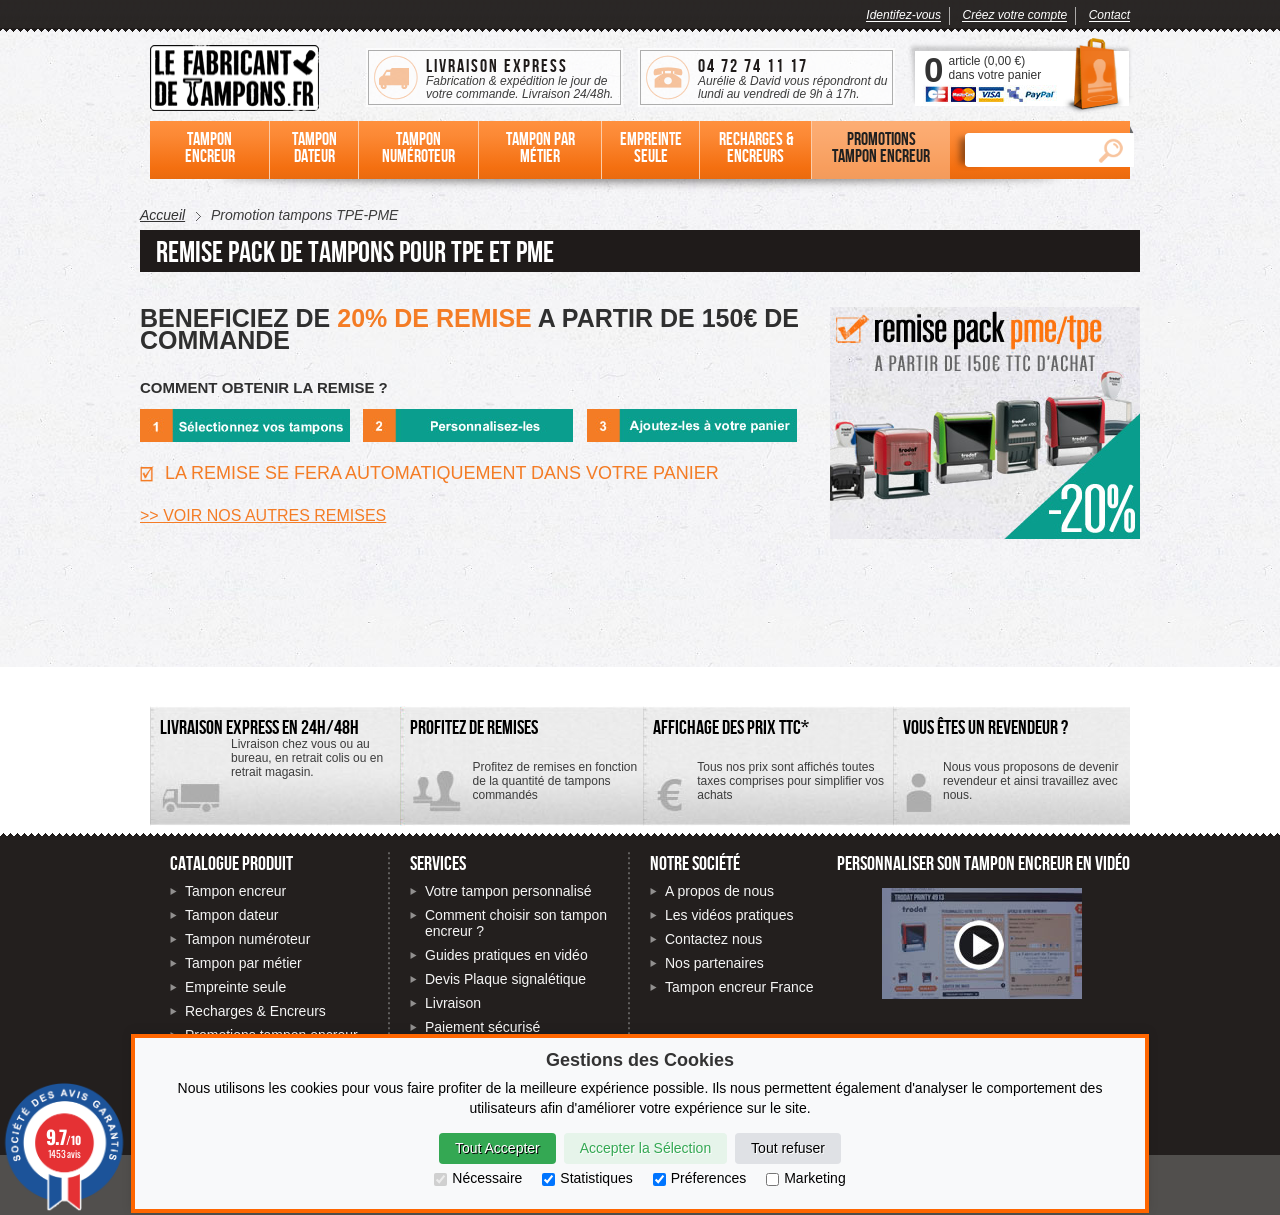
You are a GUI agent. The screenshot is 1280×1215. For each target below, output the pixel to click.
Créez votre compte (1014, 15)
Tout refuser (788, 1148)
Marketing (805, 1178)
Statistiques (587, 1178)
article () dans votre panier (994, 68)
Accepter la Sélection (646, 1148)
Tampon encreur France (739, 987)
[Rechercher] (1026, 150)
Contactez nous (713, 939)
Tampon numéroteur (247, 939)
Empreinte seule (235, 987)
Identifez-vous (903, 15)
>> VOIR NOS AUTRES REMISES (263, 515)
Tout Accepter (497, 1148)
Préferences (699, 1178)
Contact (1109, 15)
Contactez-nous (1011, 788)
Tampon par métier (243, 963)
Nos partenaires (714, 963)
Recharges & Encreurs (255, 1011)
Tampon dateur (231, 915)
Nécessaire (478, 1178)
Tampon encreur (235, 891)
